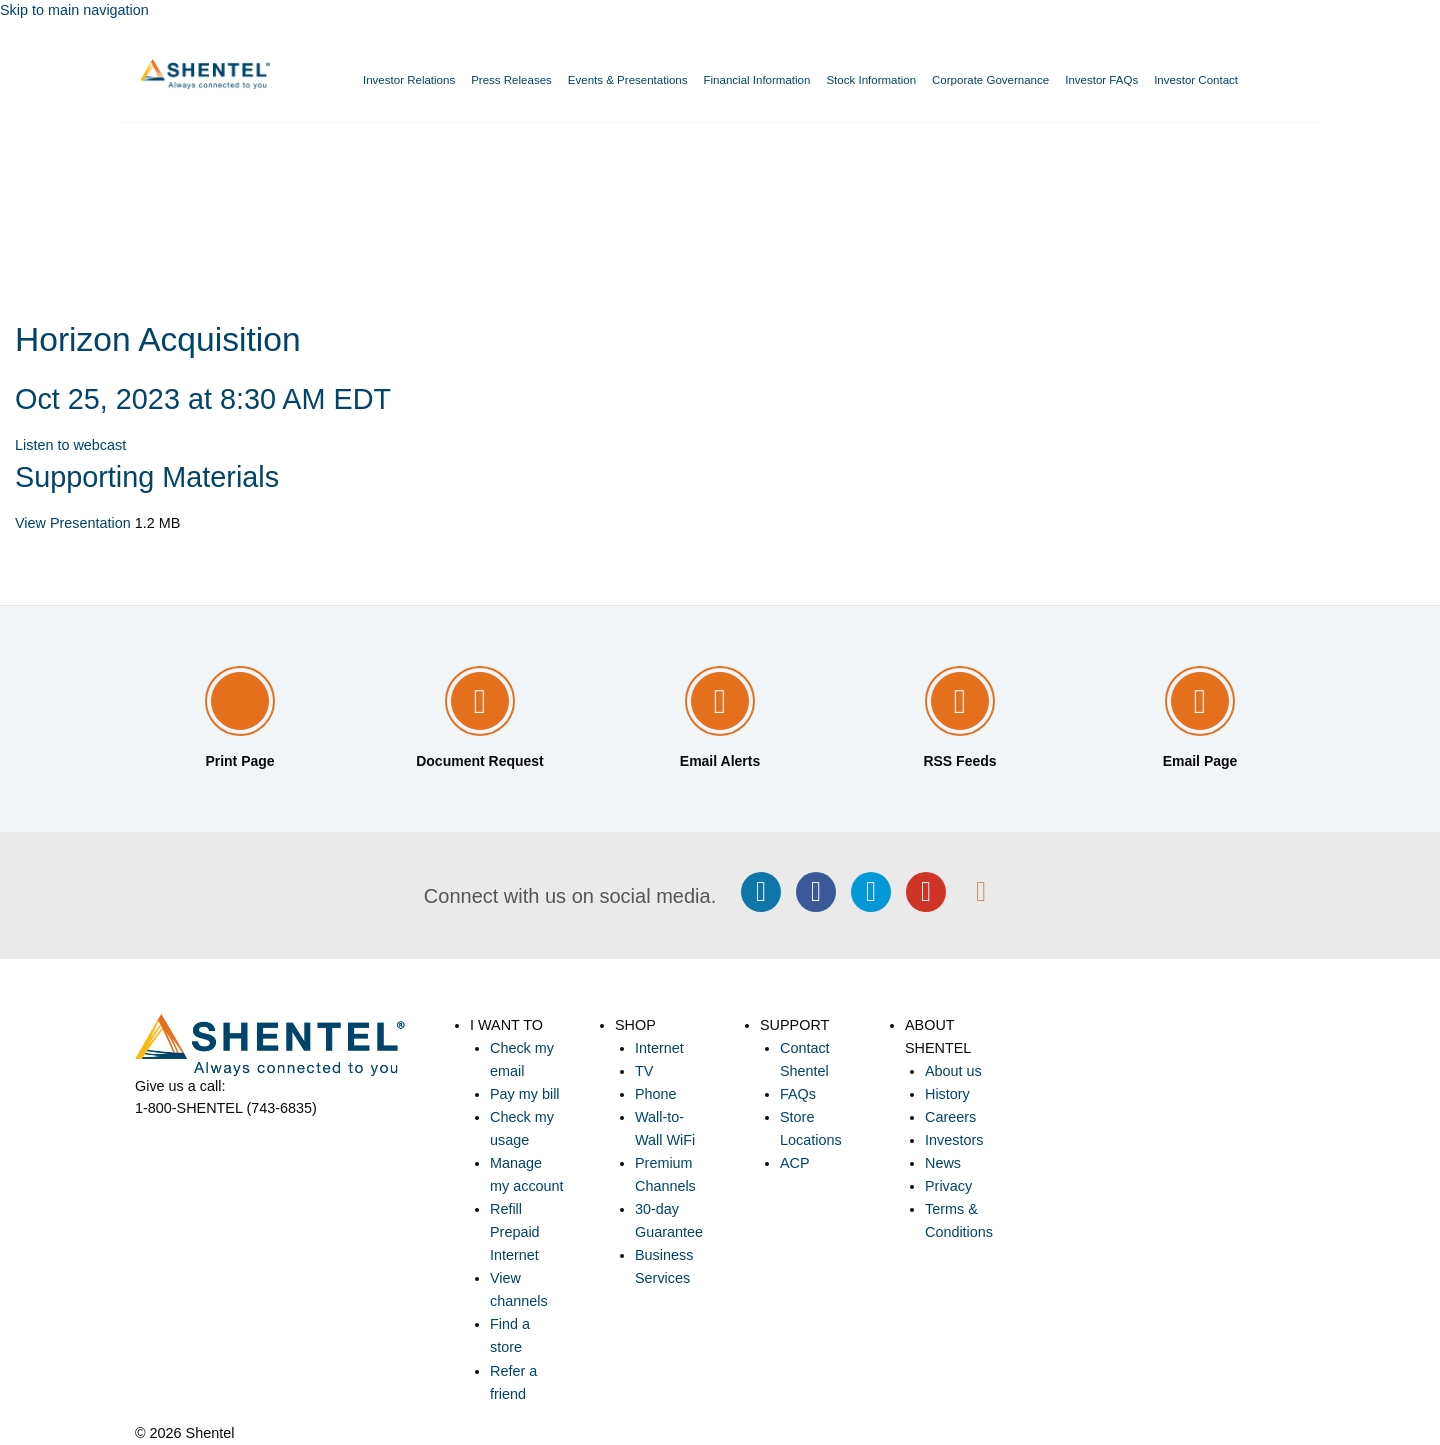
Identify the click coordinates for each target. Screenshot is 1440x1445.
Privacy (948, 1186)
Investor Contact (1196, 80)
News (943, 1163)
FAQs (798, 1094)
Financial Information (757, 80)
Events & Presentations (628, 80)
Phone (656, 1094)
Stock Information (871, 80)
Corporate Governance (990, 80)
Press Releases (511, 80)
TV (644, 1071)
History (947, 1094)
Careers (950, 1117)
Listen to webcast (70, 445)
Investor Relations (409, 80)
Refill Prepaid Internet (515, 1232)
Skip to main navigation (74, 10)
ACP (795, 1163)
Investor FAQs (1101, 80)
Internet (659, 1048)
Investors (954, 1140)
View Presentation (73, 523)
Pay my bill (525, 1094)
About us (953, 1071)
